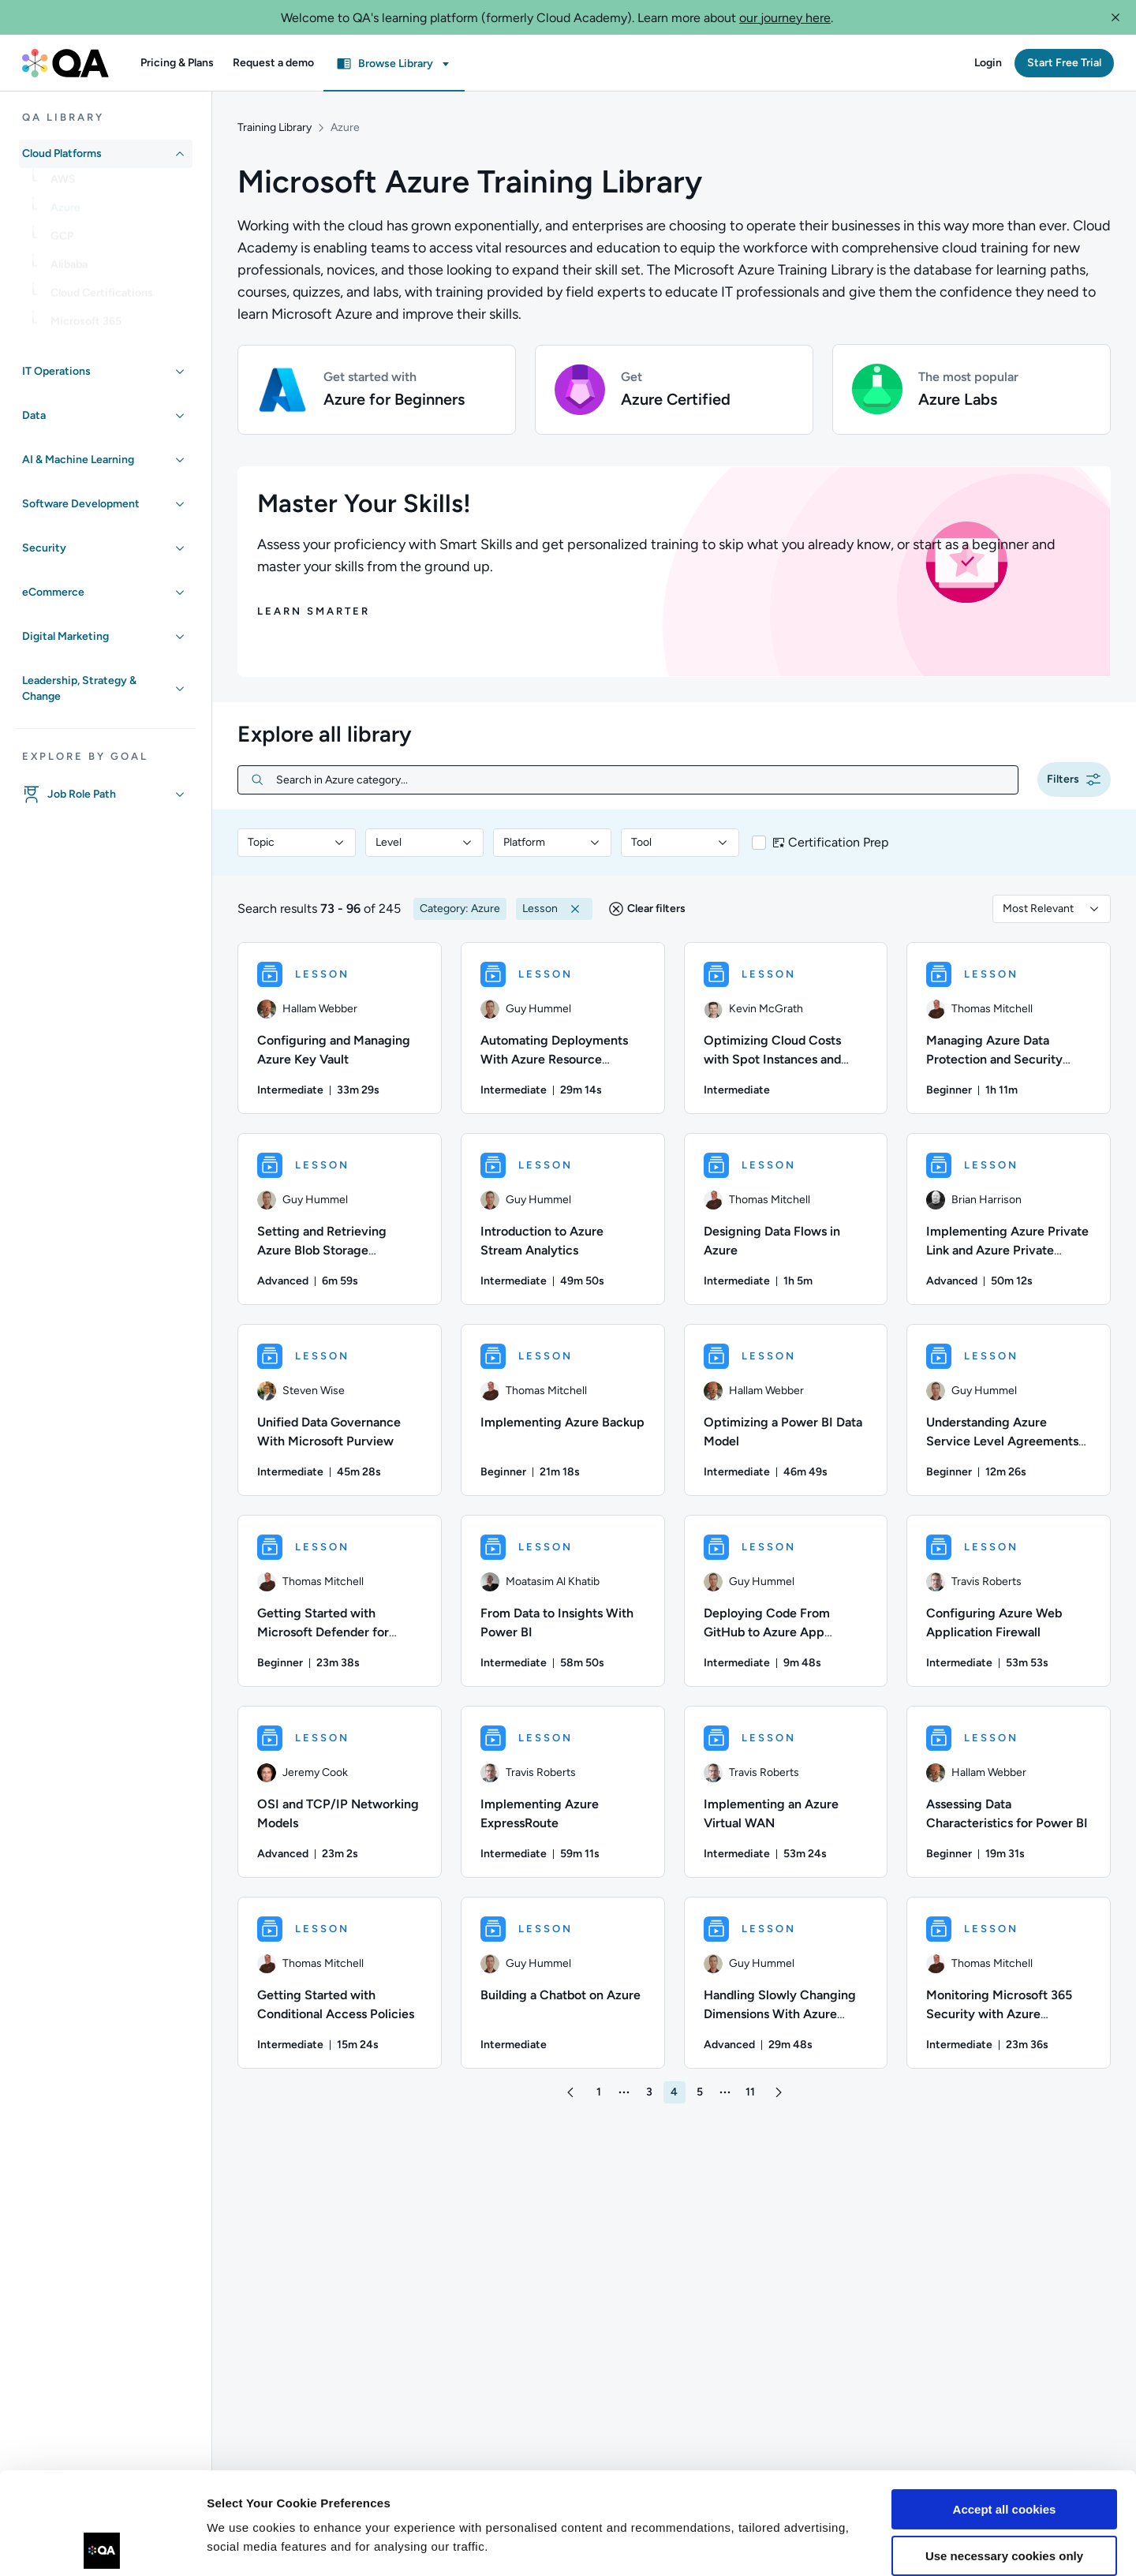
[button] (1115, 17)
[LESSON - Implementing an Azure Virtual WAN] (786, 1792)
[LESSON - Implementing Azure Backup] (563, 1410)
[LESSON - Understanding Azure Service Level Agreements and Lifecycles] (1008, 1410)
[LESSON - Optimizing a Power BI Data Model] (786, 1410)
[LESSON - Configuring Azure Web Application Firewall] (1008, 1601)
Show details (243, 2545)
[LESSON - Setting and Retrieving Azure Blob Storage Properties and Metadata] (339, 1219)
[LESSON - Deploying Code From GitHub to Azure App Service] (786, 1601)
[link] (118, 185)
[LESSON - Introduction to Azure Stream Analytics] (563, 1219)
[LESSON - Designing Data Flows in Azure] (786, 1219)
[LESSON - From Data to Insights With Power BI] (563, 1601)
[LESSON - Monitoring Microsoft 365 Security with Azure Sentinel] (1008, 1983)
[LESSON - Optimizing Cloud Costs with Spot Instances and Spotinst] (786, 1028)
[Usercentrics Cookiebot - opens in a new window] (102, 2545)
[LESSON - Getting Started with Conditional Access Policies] (339, 1983)
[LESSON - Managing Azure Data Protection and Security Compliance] (1008, 1028)
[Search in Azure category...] (640, 780)
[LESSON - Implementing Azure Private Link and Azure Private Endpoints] (1008, 1219)
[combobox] (296, 842)
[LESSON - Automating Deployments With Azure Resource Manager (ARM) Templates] (563, 1028)
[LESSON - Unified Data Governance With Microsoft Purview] (339, 1410)
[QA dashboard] (65, 63)
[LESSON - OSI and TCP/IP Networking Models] (339, 1792)
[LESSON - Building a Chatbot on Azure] (563, 1983)
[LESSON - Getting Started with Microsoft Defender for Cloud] (339, 1601)
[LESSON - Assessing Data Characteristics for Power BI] (1008, 1792)
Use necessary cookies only (1004, 2453)
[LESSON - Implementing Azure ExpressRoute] (563, 1792)
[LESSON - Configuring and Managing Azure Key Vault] (339, 1028)
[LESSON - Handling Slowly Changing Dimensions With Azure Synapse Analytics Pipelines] (786, 1983)
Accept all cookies (1004, 2407)
